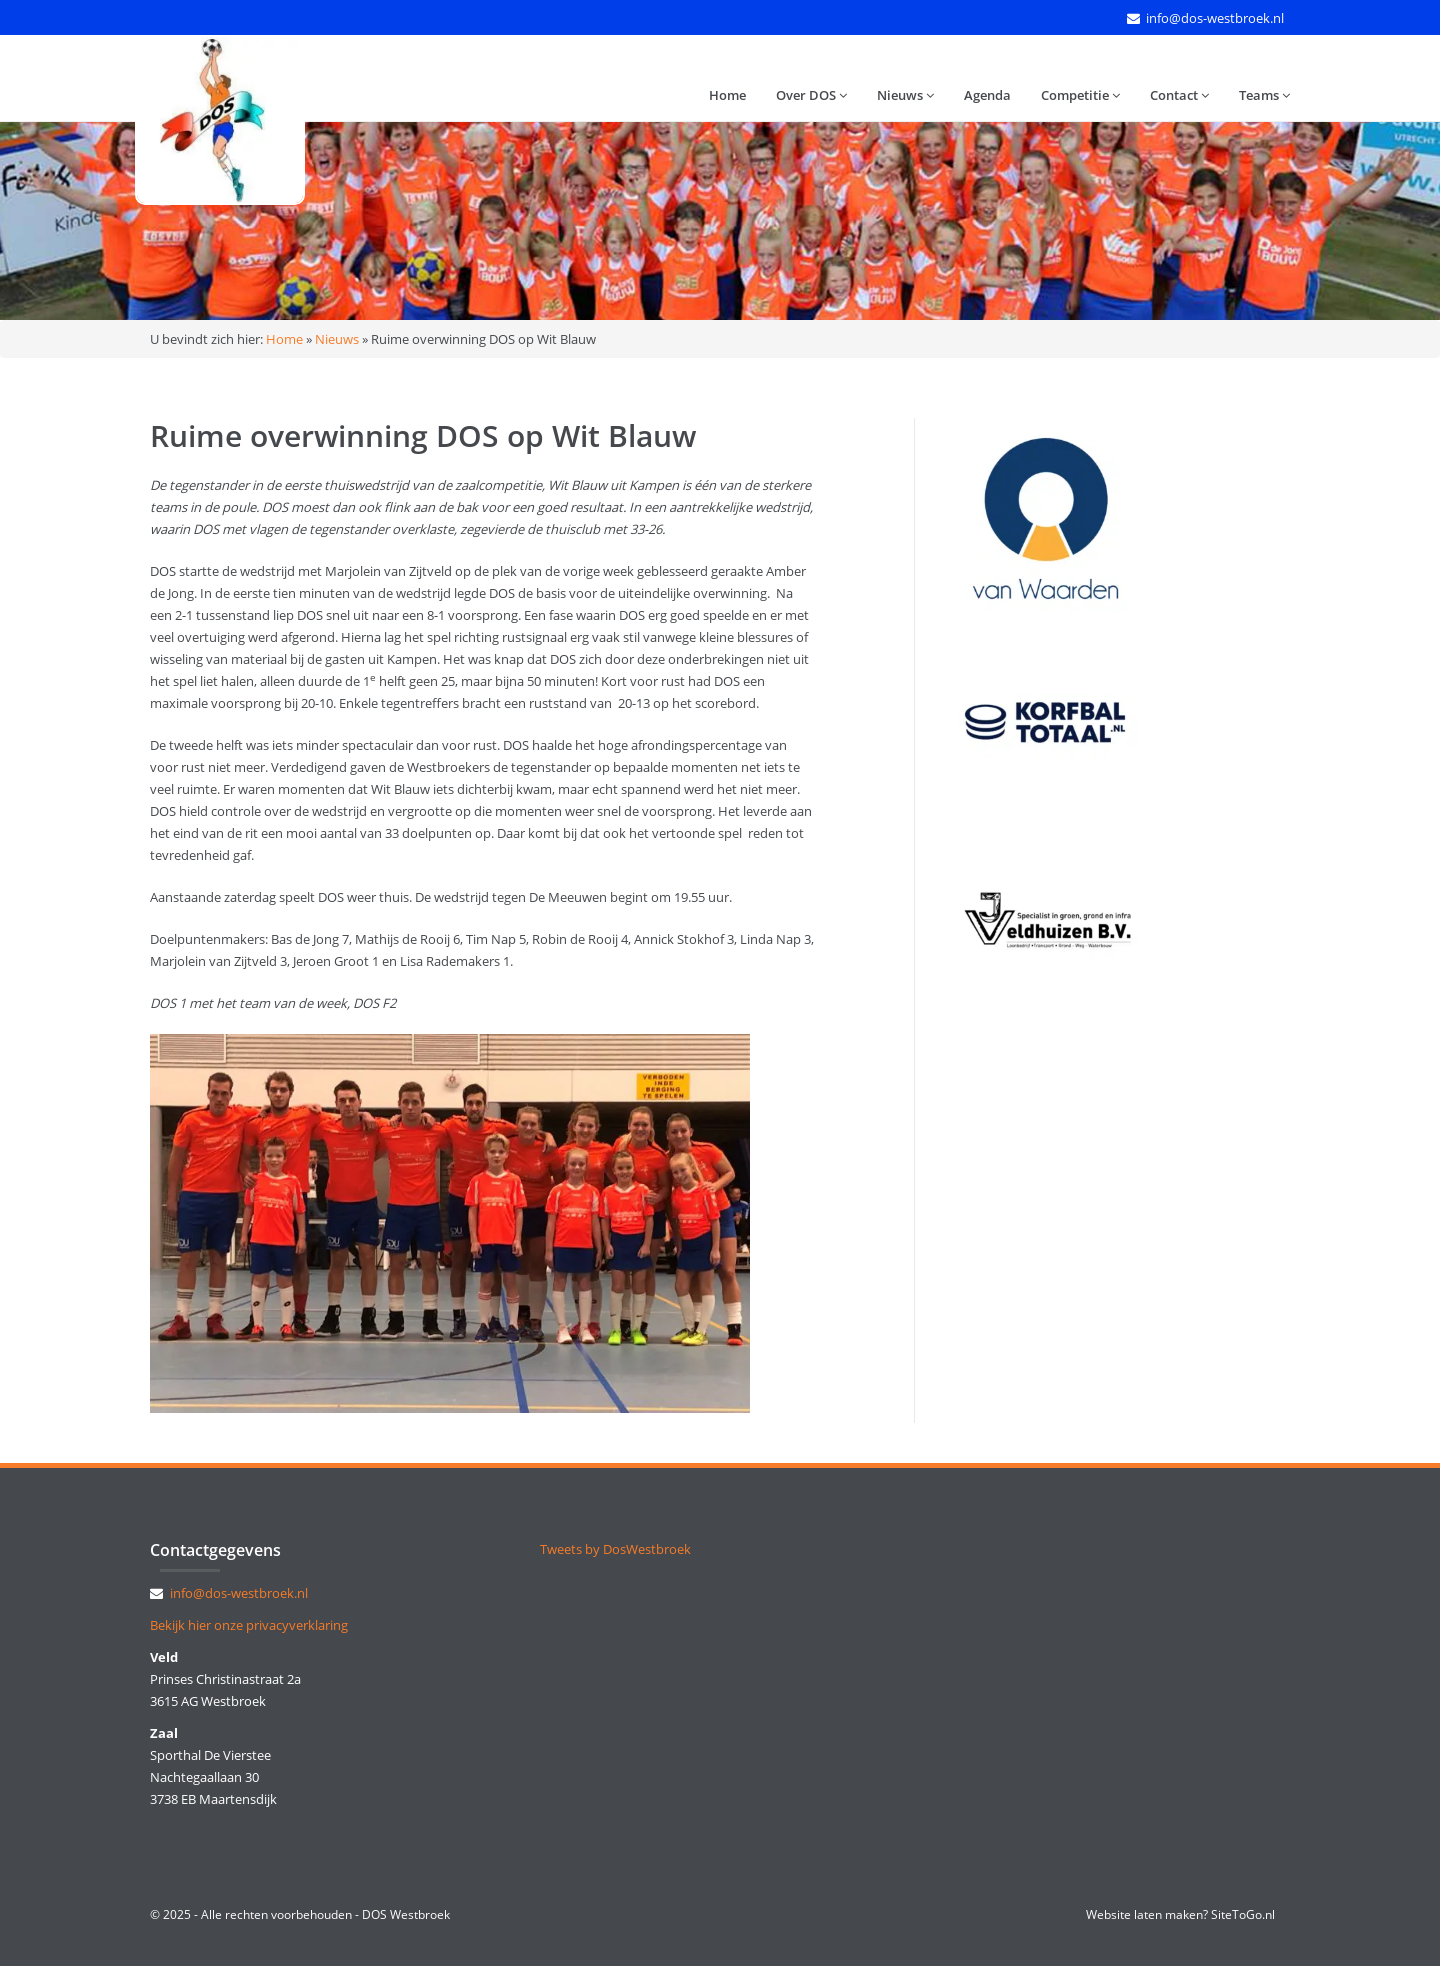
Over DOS (811, 95)
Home (727, 95)
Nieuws (905, 95)
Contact (1179, 95)
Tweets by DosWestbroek (615, 1549)
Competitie (1080, 95)
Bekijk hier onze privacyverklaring (249, 1625)
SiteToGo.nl (1243, 1914)
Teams (1264, 95)
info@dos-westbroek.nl (1215, 18)
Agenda (987, 95)
